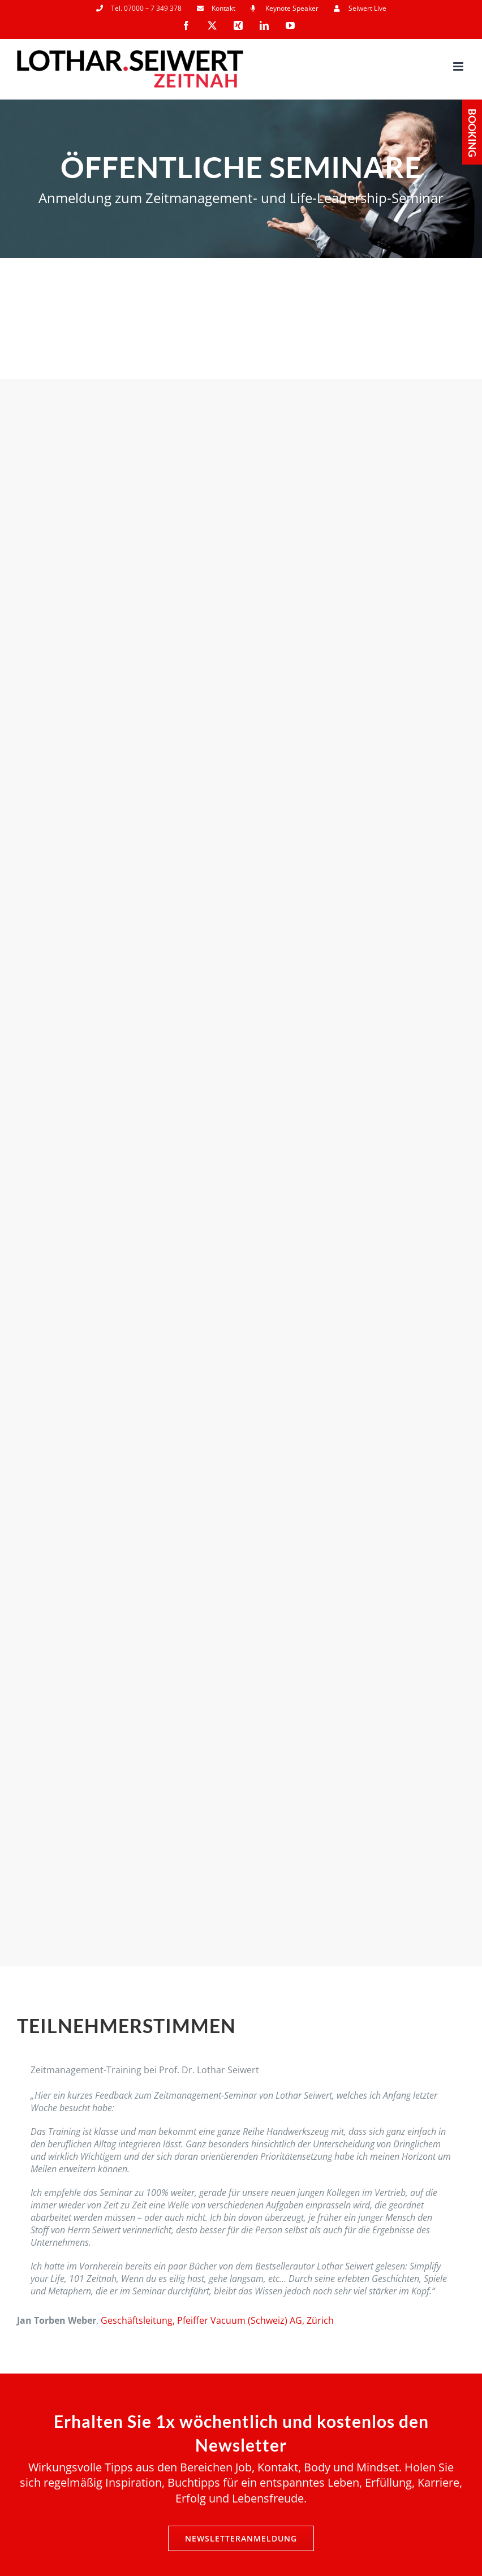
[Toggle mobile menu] (459, 66)
